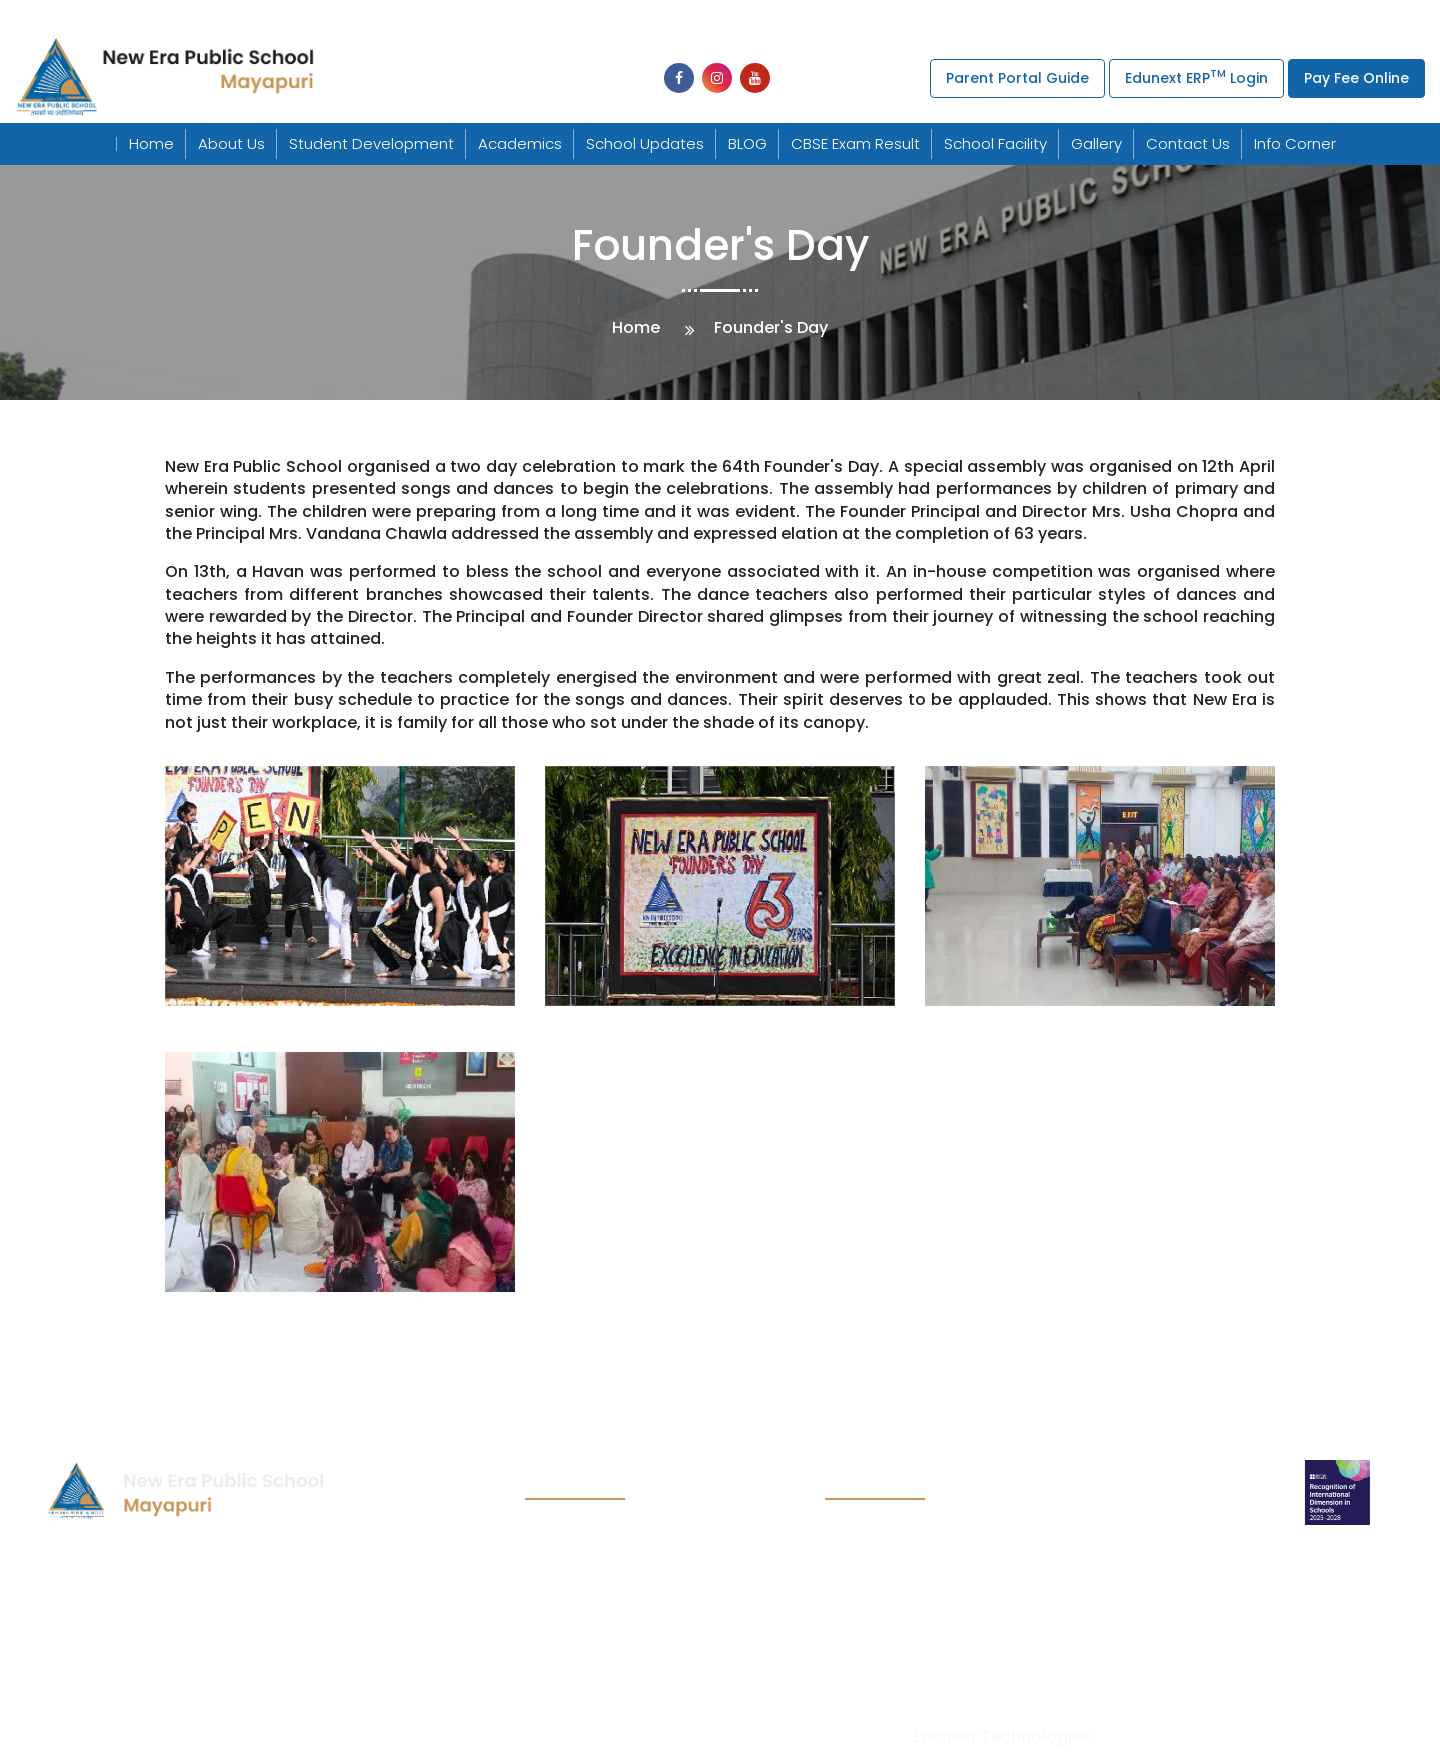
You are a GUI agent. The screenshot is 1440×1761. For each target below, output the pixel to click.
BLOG (747, 143)
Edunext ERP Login (1196, 76)
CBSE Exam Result (855, 143)
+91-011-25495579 (750, 19)
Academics (520, 143)
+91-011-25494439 (454, 19)
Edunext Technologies (1002, 1736)
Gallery (1096, 143)
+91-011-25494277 (607, 19)
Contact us (569, 1657)
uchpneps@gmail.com (965, 18)
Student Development (371, 143)
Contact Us (1188, 143)
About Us (231, 143)
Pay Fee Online (1356, 78)
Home (151, 143)
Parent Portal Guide (1017, 78)
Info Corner (1295, 143)
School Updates (645, 143)
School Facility (995, 143)
